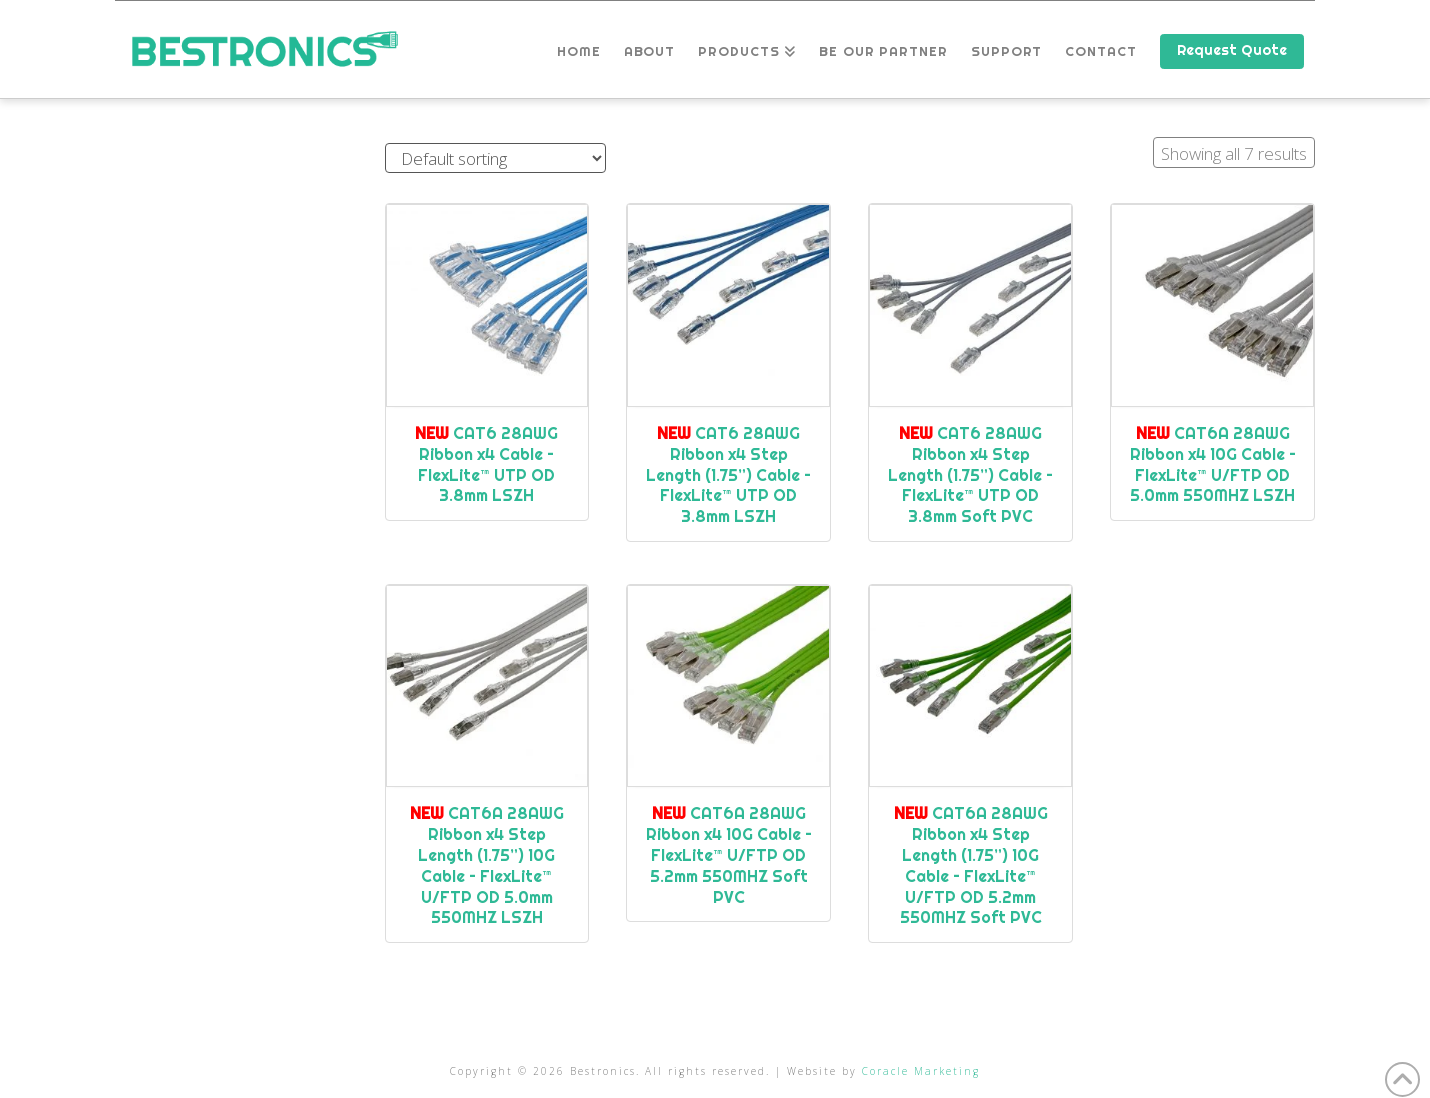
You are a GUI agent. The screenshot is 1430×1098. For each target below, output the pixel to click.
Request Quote (1232, 50)
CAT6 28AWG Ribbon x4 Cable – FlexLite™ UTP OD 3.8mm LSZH (486, 464)
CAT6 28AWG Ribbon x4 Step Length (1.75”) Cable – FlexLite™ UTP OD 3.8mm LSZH (728, 474)
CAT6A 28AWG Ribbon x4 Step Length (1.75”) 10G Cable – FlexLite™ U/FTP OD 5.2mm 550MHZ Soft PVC (971, 865)
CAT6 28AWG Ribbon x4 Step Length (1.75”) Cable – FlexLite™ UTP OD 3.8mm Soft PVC (970, 474)
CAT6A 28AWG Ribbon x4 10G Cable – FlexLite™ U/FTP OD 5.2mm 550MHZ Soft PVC (729, 854)
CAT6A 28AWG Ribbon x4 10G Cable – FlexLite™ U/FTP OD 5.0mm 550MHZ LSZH (1213, 464)
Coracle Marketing (921, 1071)
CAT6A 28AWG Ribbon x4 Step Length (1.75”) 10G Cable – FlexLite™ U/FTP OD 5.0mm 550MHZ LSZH (487, 865)
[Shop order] (495, 158)
